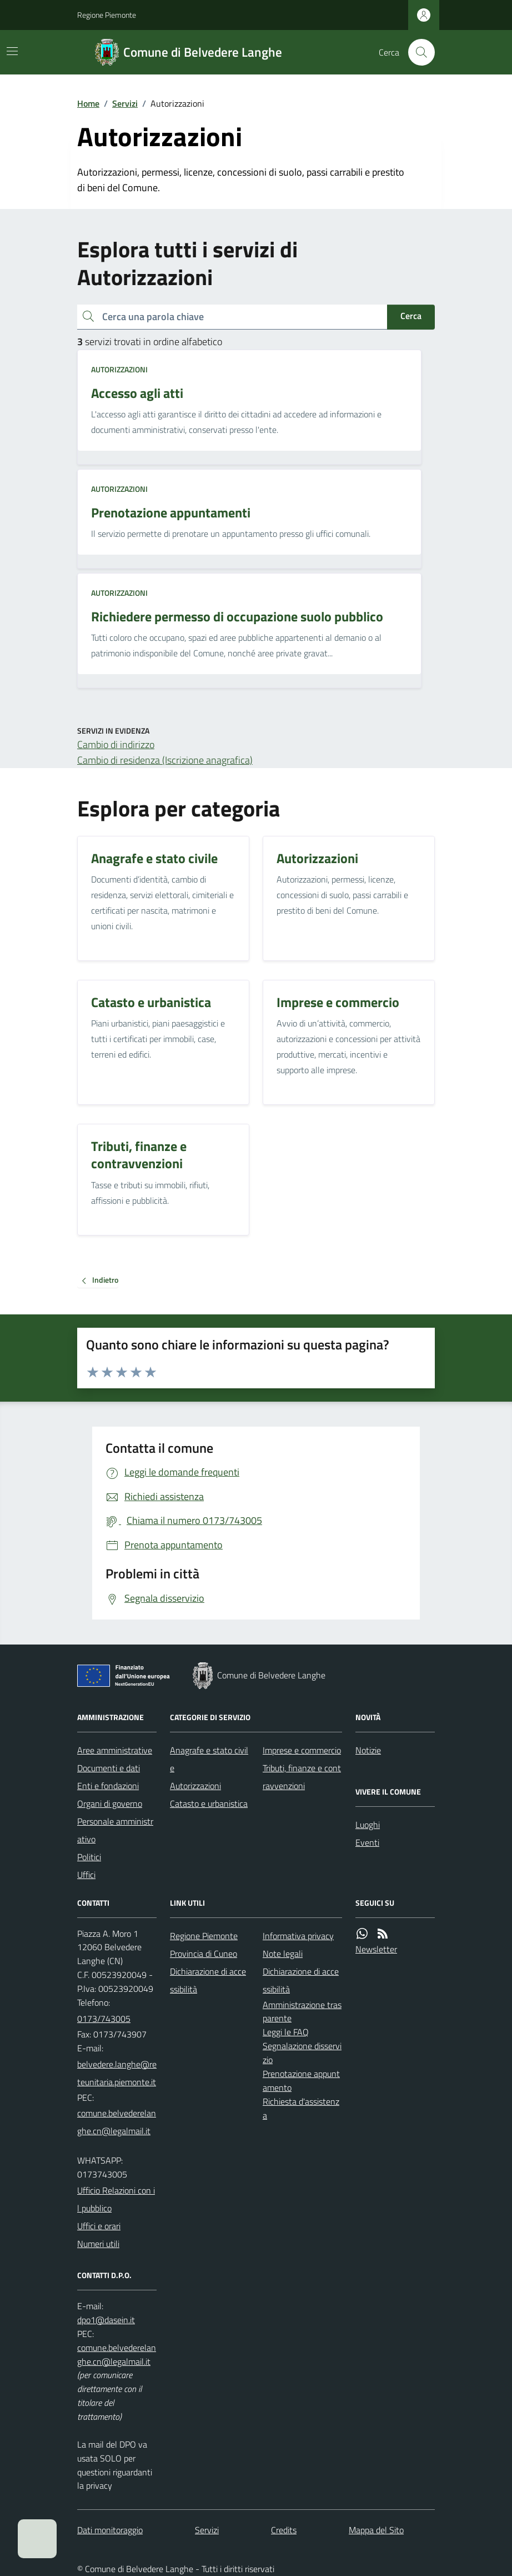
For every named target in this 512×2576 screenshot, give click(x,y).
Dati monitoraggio (110, 2530)
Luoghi (367, 1824)
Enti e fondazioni (108, 1785)
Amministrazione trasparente (302, 2011)
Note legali (283, 1953)
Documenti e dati (108, 1768)
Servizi (125, 103)
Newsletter (376, 1949)
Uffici (86, 1874)
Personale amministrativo (115, 1830)
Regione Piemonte (106, 15)
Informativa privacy (298, 1935)
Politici (89, 1857)
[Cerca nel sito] (417, 52)
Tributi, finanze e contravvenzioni (302, 1776)
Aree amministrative (114, 1750)
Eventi (367, 1842)
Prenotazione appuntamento (301, 2080)
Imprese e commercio (302, 1750)
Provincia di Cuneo (203, 1953)
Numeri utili (98, 2243)
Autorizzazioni (119, 369)
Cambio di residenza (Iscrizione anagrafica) (165, 760)
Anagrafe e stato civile (209, 1759)
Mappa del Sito (376, 2530)
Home (88, 103)
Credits (284, 2530)
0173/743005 (103, 2018)
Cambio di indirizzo (115, 744)
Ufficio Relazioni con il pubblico (116, 2199)
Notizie (368, 1750)
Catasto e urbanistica (209, 1803)
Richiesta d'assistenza (301, 2108)
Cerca (410, 315)
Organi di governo (109, 1803)
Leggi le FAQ (286, 2032)
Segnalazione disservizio (302, 2052)
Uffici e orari (99, 2226)
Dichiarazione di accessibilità (208, 1980)
